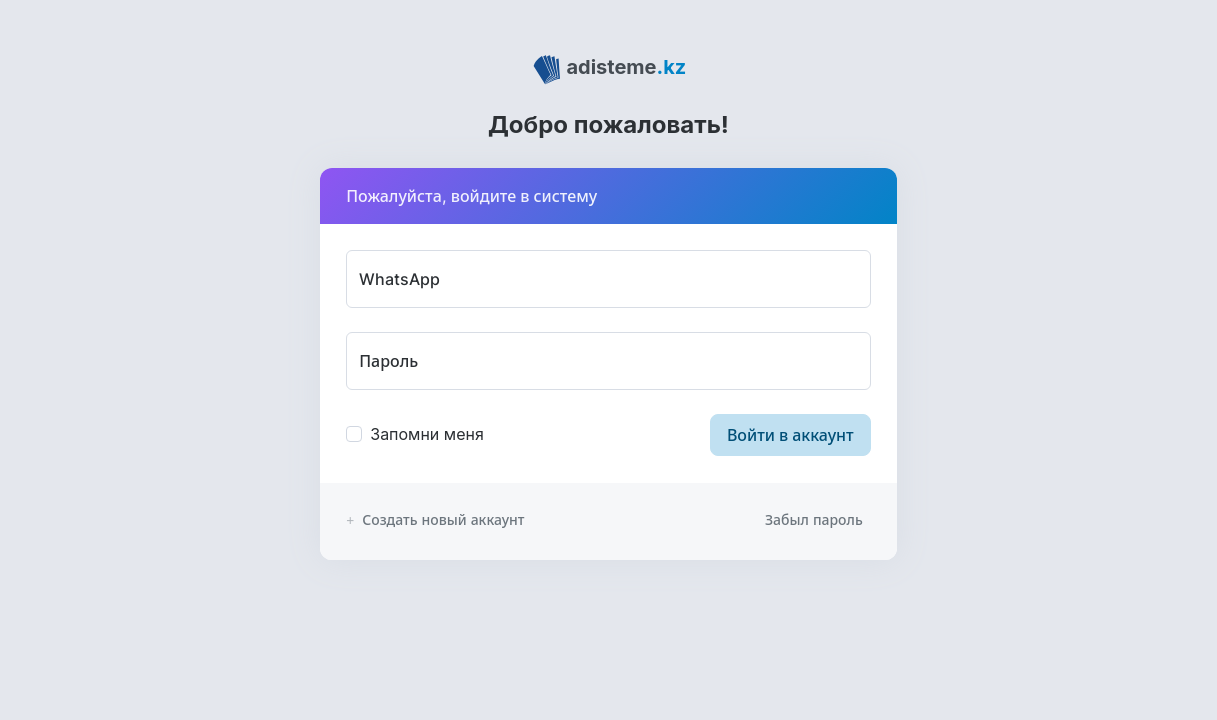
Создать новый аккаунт (435, 519)
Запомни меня (427, 434)
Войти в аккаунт (790, 435)
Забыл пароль (814, 519)
